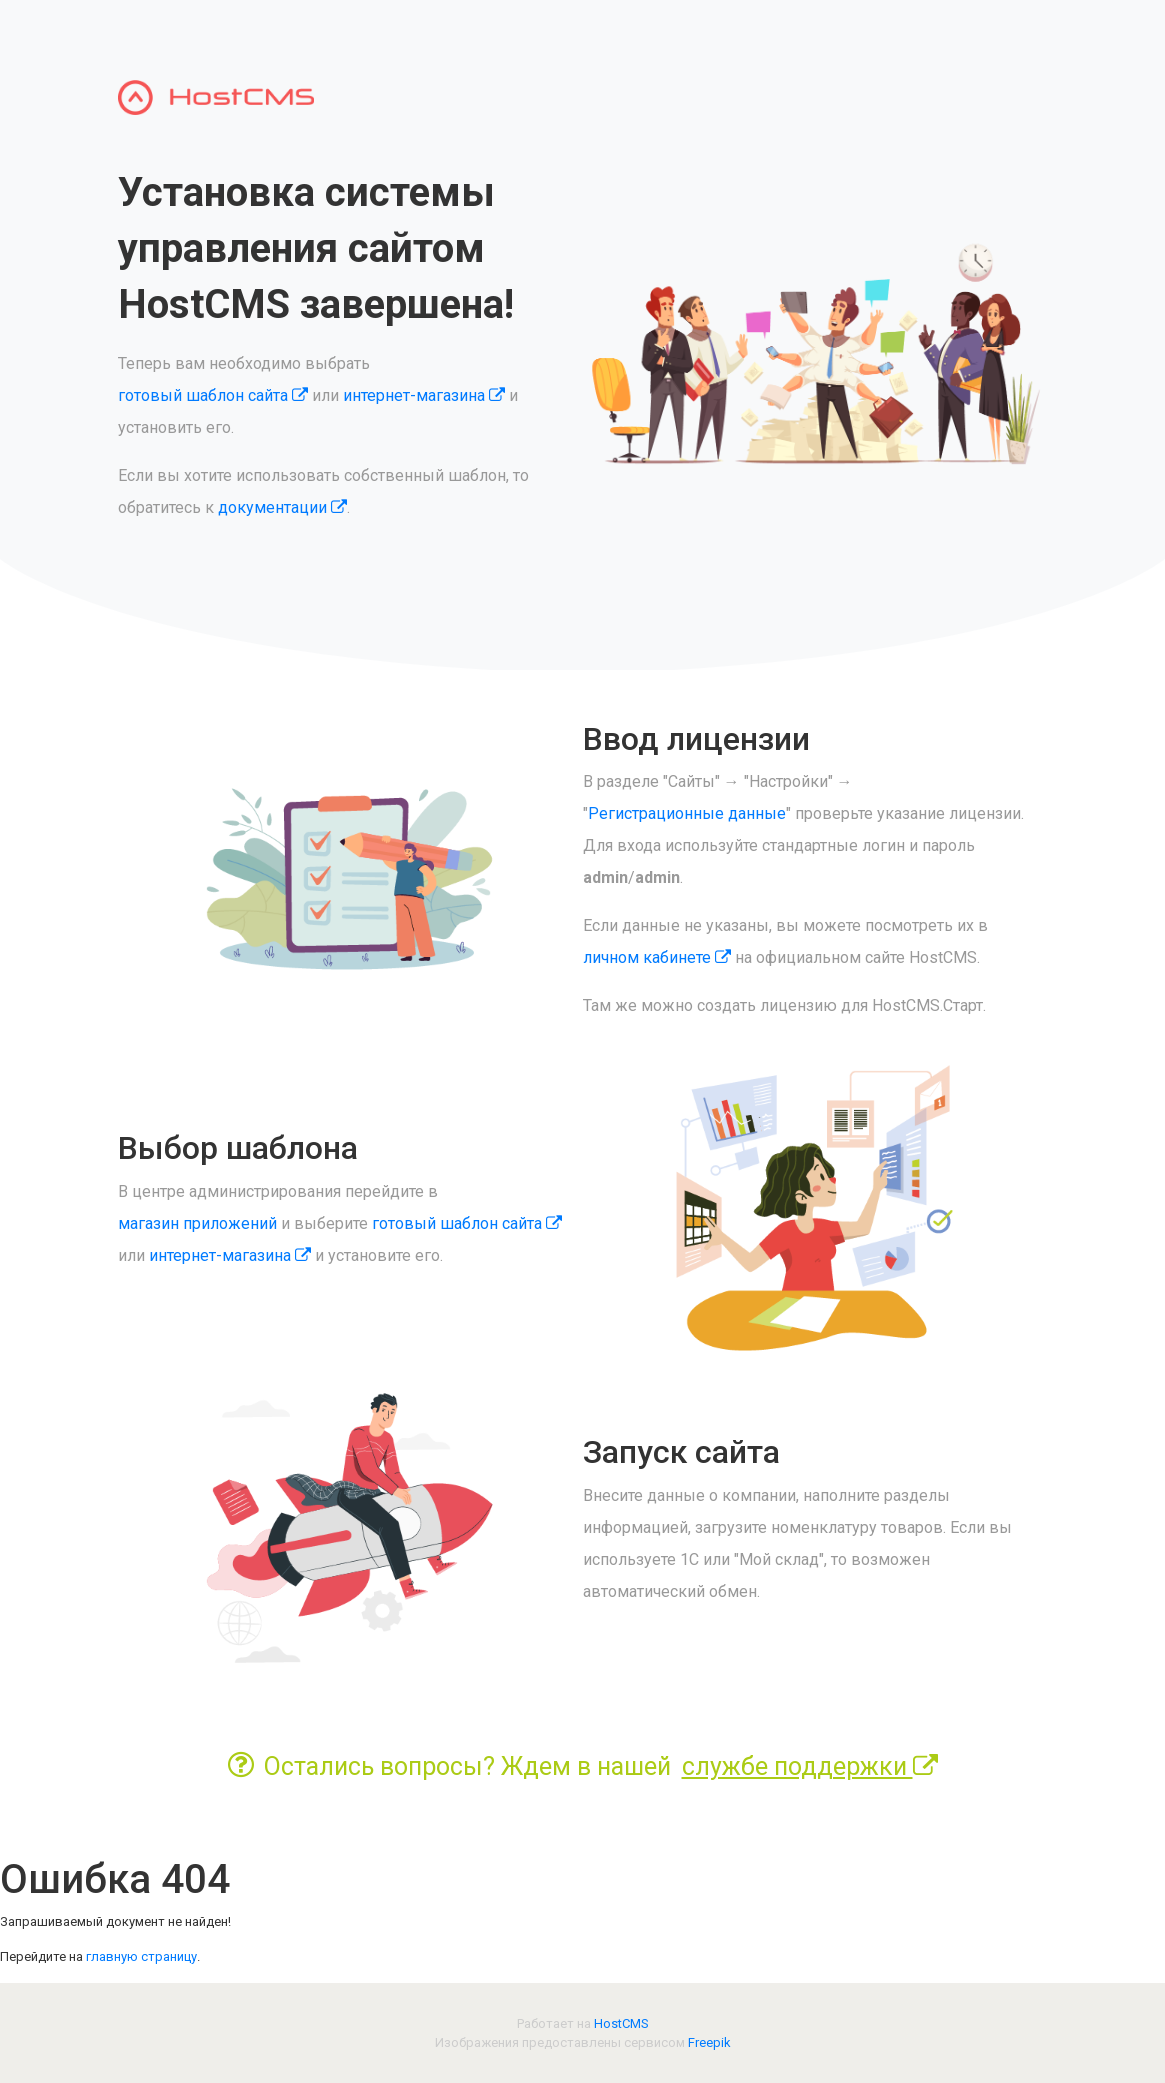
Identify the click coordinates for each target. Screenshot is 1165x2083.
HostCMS (621, 2023)
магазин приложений (197, 1223)
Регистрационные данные (687, 813)
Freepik (709, 2042)
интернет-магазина (424, 395)
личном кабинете (657, 957)
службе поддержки (810, 1766)
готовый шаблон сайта (213, 395)
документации (282, 507)
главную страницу (141, 1956)
